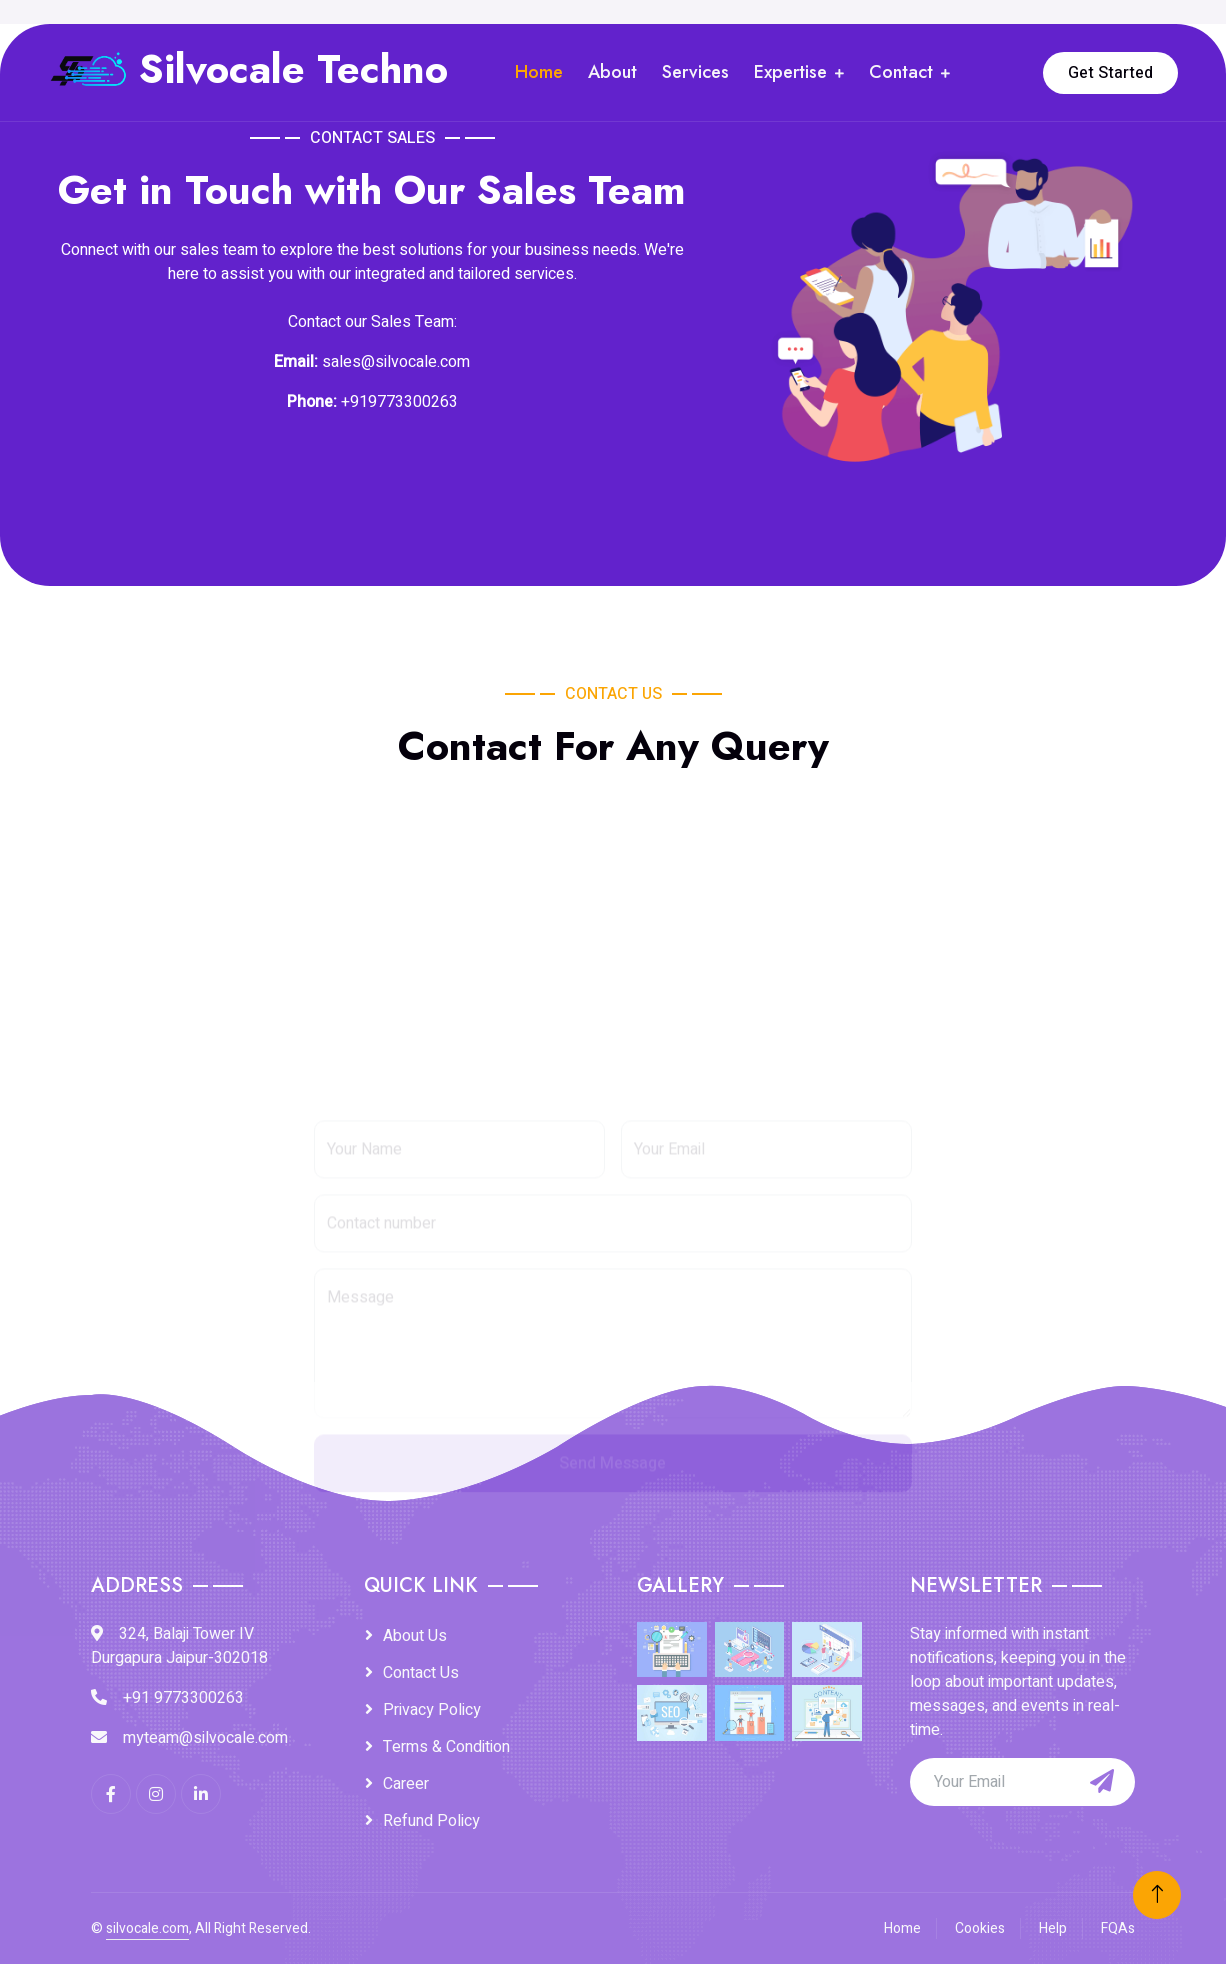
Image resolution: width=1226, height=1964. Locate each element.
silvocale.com (147, 1928)
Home (539, 72)
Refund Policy (431, 1821)
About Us (415, 1636)
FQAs (1118, 1928)
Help (1053, 1928)
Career (406, 1784)
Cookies (980, 1928)
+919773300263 (399, 402)
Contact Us (421, 1673)
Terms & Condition (446, 1747)
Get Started (1110, 73)
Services (695, 72)
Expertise (790, 72)
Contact (901, 72)
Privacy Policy (432, 1710)
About (612, 72)
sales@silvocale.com (396, 362)
